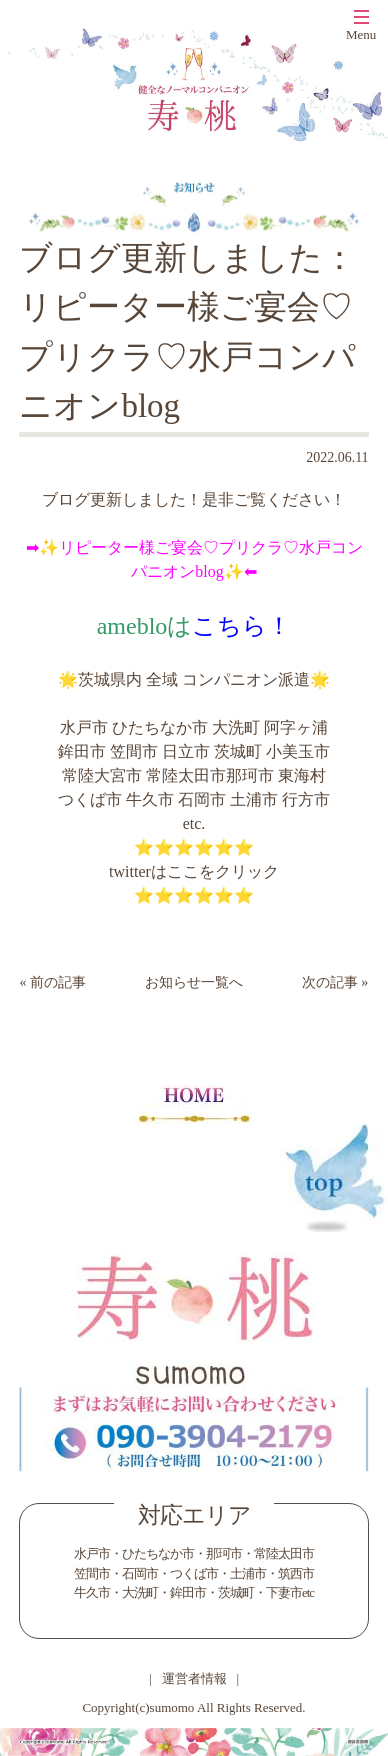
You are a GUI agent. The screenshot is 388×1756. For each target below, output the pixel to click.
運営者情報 (194, 1678)
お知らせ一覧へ (194, 982)
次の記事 (330, 982)
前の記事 (58, 982)
